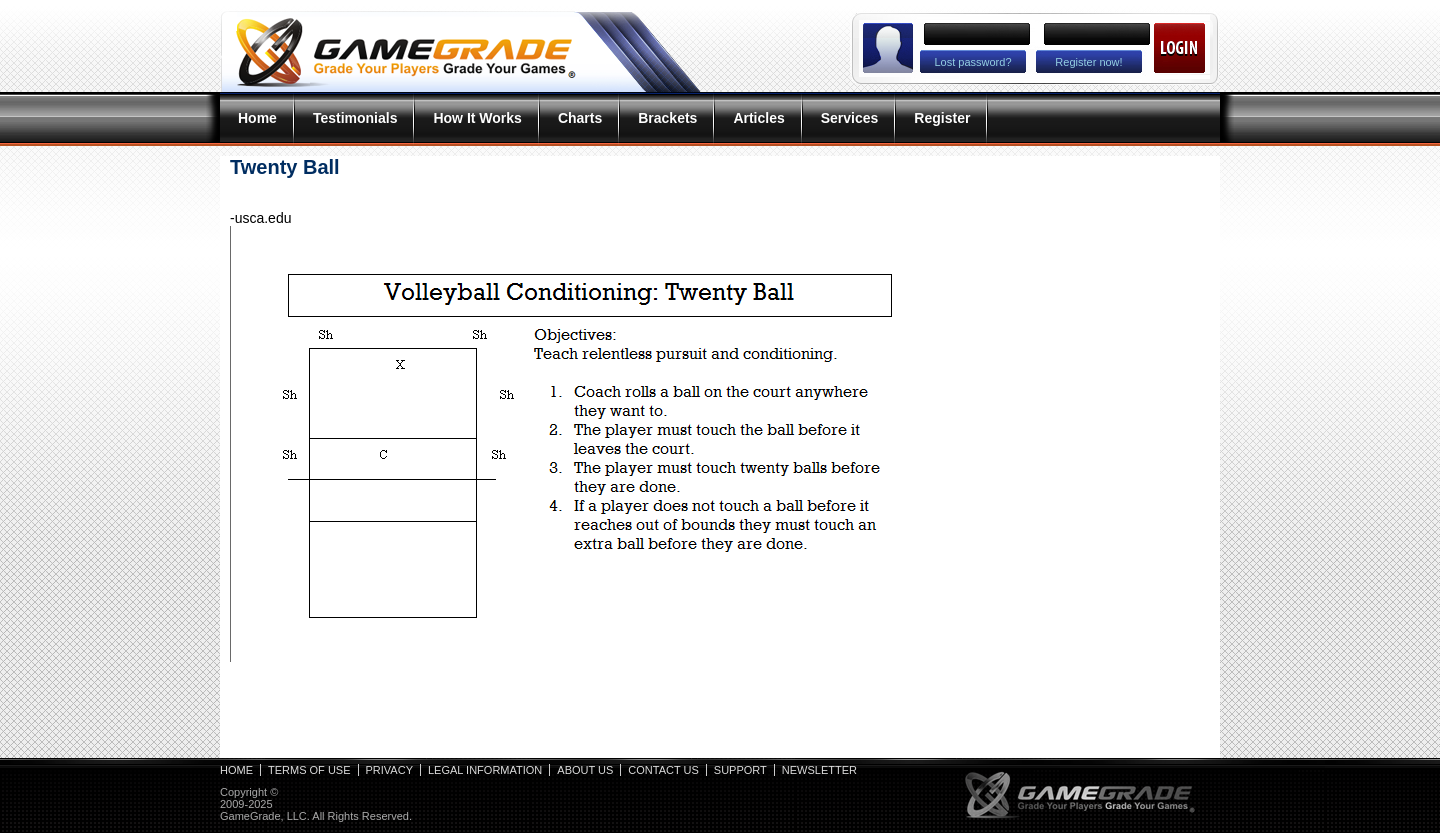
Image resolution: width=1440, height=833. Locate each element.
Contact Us (663, 770)
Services (850, 118)
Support (740, 770)
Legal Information (485, 770)
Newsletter (819, 770)
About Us (585, 770)
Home (257, 118)
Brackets (667, 118)
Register (942, 118)
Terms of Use (309, 770)
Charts (580, 118)
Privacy (389, 770)
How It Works (477, 118)
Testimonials (355, 118)
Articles (758, 118)
